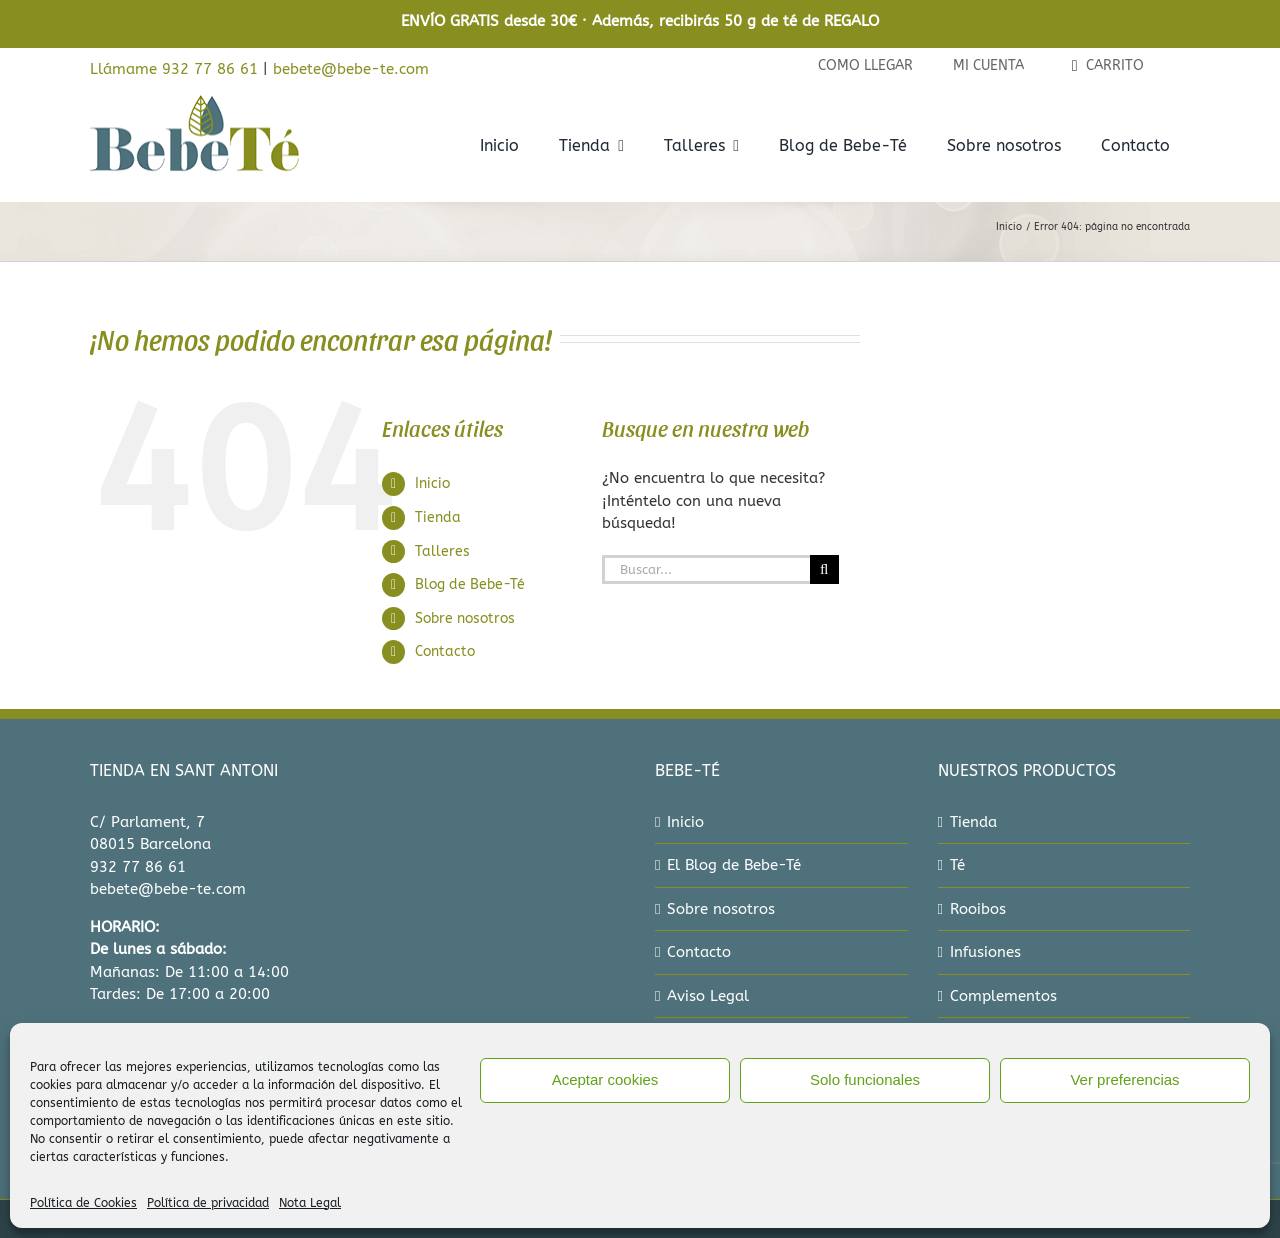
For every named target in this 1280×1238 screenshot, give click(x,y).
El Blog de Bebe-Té (734, 865)
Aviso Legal (708, 996)
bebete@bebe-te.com (351, 69)
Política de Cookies (83, 1203)
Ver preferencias (1124, 1079)
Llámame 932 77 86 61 (174, 69)
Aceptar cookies (605, 1079)
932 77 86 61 (138, 867)
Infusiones (985, 952)
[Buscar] (824, 569)
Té (957, 865)
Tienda (438, 517)
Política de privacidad (208, 1203)
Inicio (432, 483)
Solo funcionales (865, 1079)
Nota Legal (310, 1203)
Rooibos (978, 909)
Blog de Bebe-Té (470, 584)
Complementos (1003, 996)
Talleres (442, 551)
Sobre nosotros (465, 618)
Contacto (445, 651)
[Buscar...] (706, 569)
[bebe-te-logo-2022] (195, 101)
